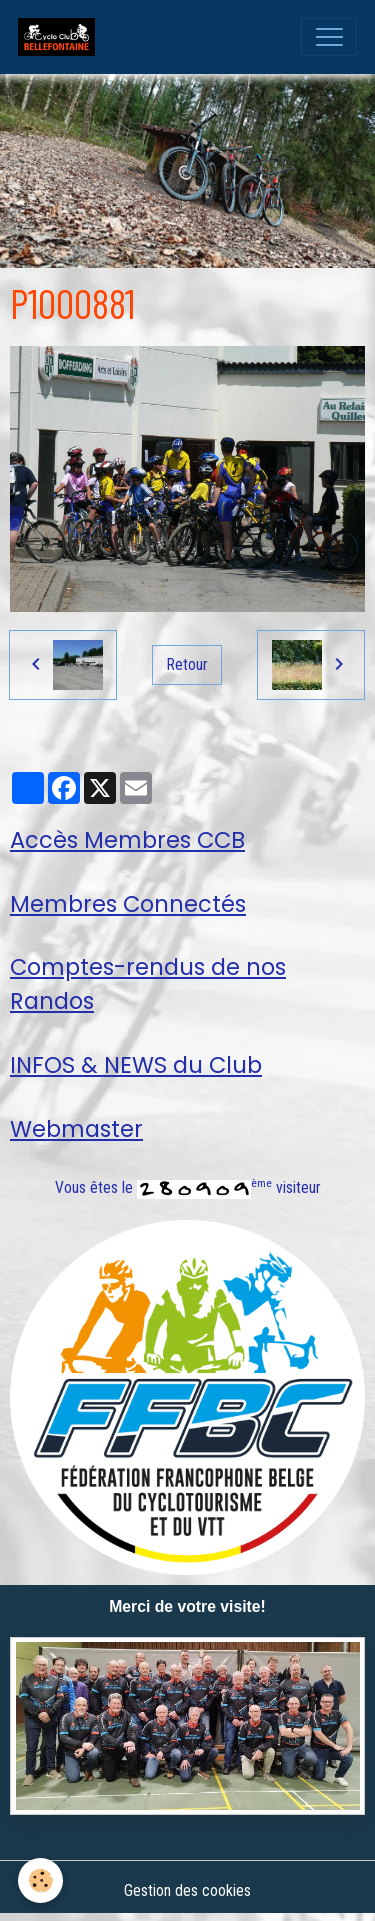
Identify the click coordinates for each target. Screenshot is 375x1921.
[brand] (61, 37)
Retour (187, 664)
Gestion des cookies (187, 1890)
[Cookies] (40, 1880)
